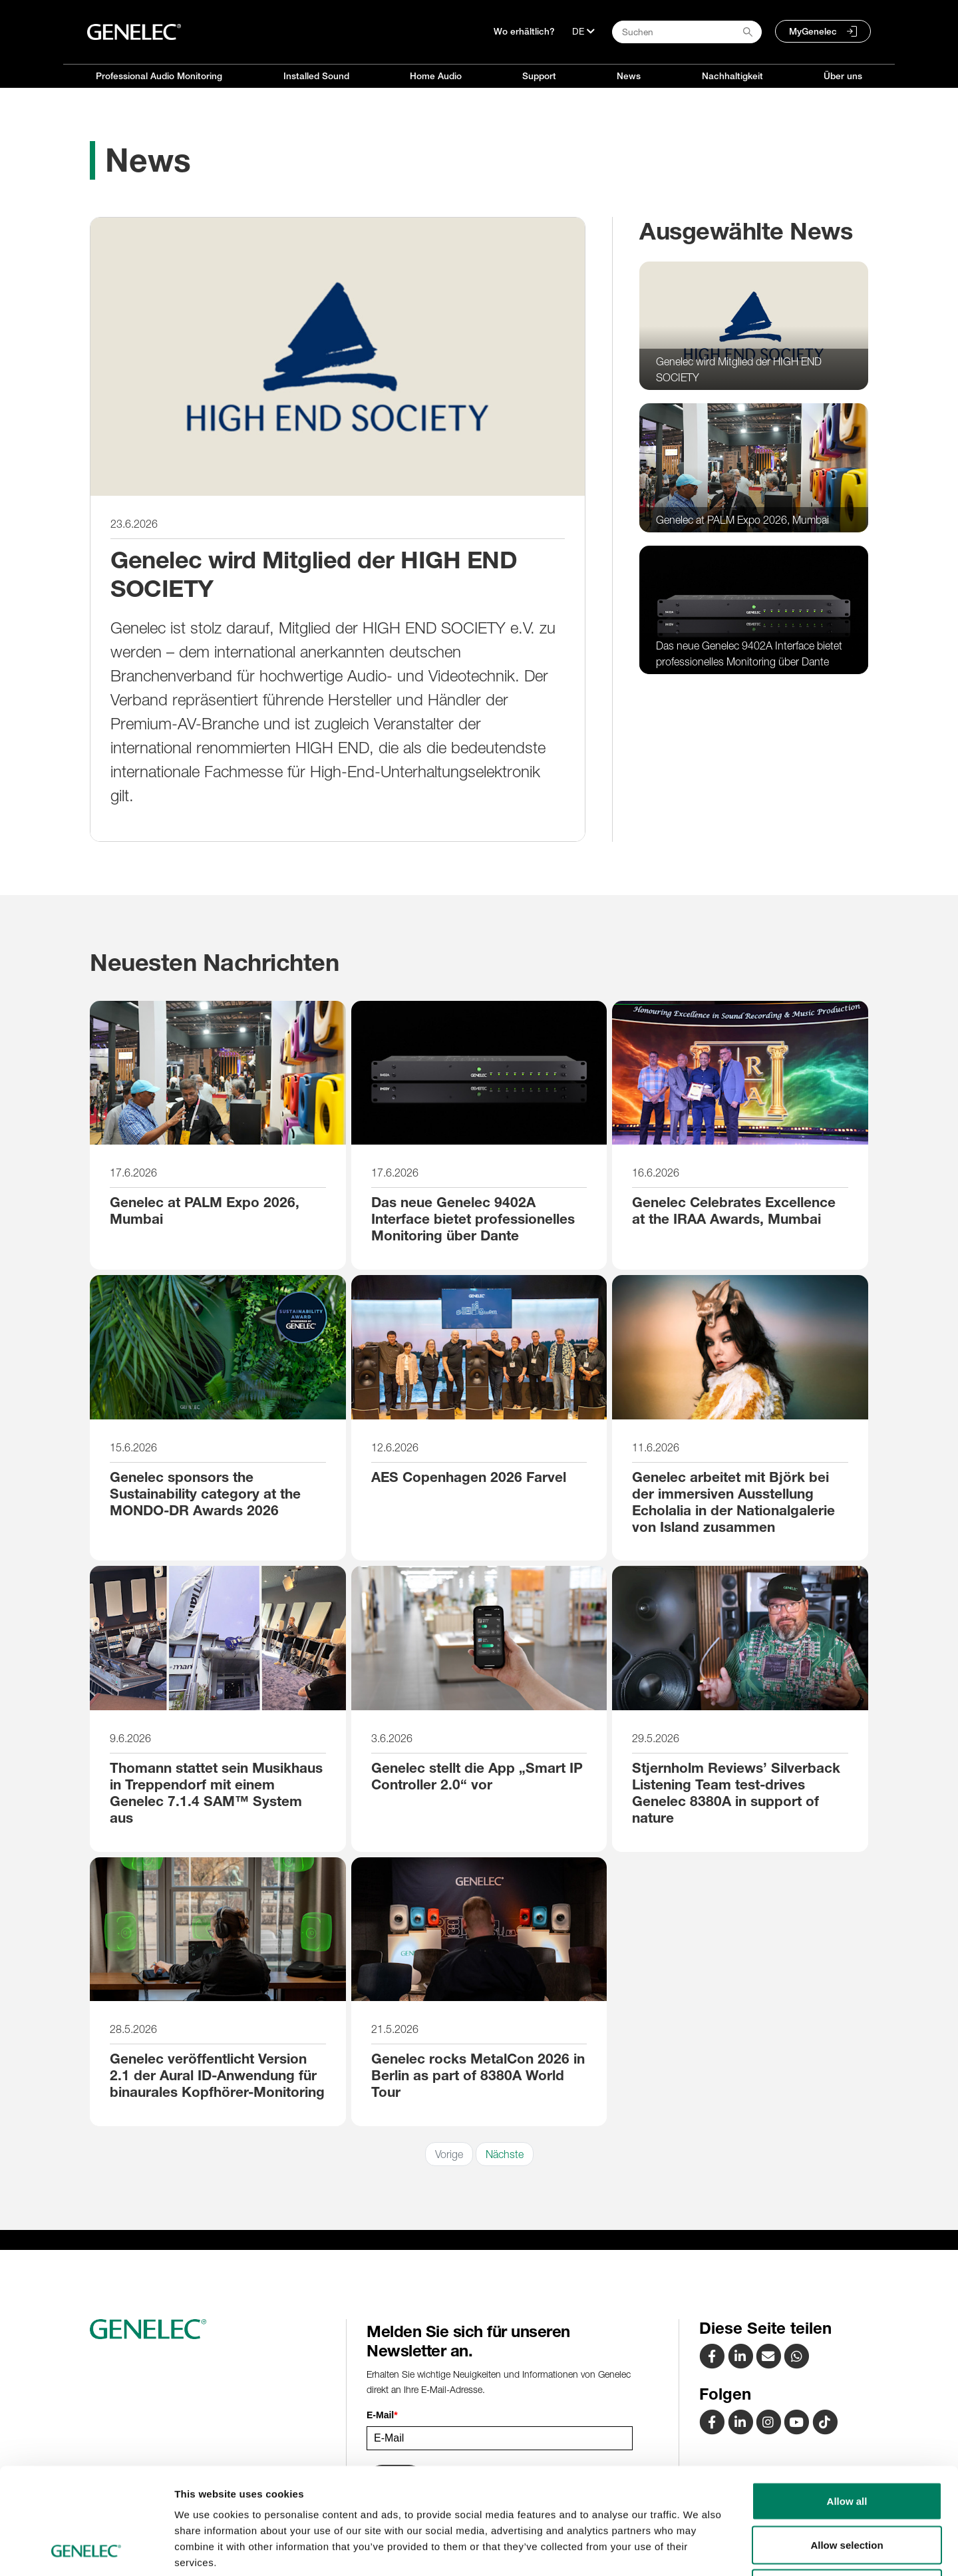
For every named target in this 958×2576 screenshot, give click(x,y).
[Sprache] (583, 31)
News (629, 76)
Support (539, 76)
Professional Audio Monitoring (159, 76)
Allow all (847, 2401)
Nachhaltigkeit (732, 76)
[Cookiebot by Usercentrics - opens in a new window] (86, 2550)
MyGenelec (813, 31)
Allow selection (846, 2445)
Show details (698, 2549)
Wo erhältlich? (524, 31)
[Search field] (687, 32)
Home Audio (436, 76)
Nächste (505, 2154)
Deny (847, 2488)
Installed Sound (316, 76)
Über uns (843, 76)
